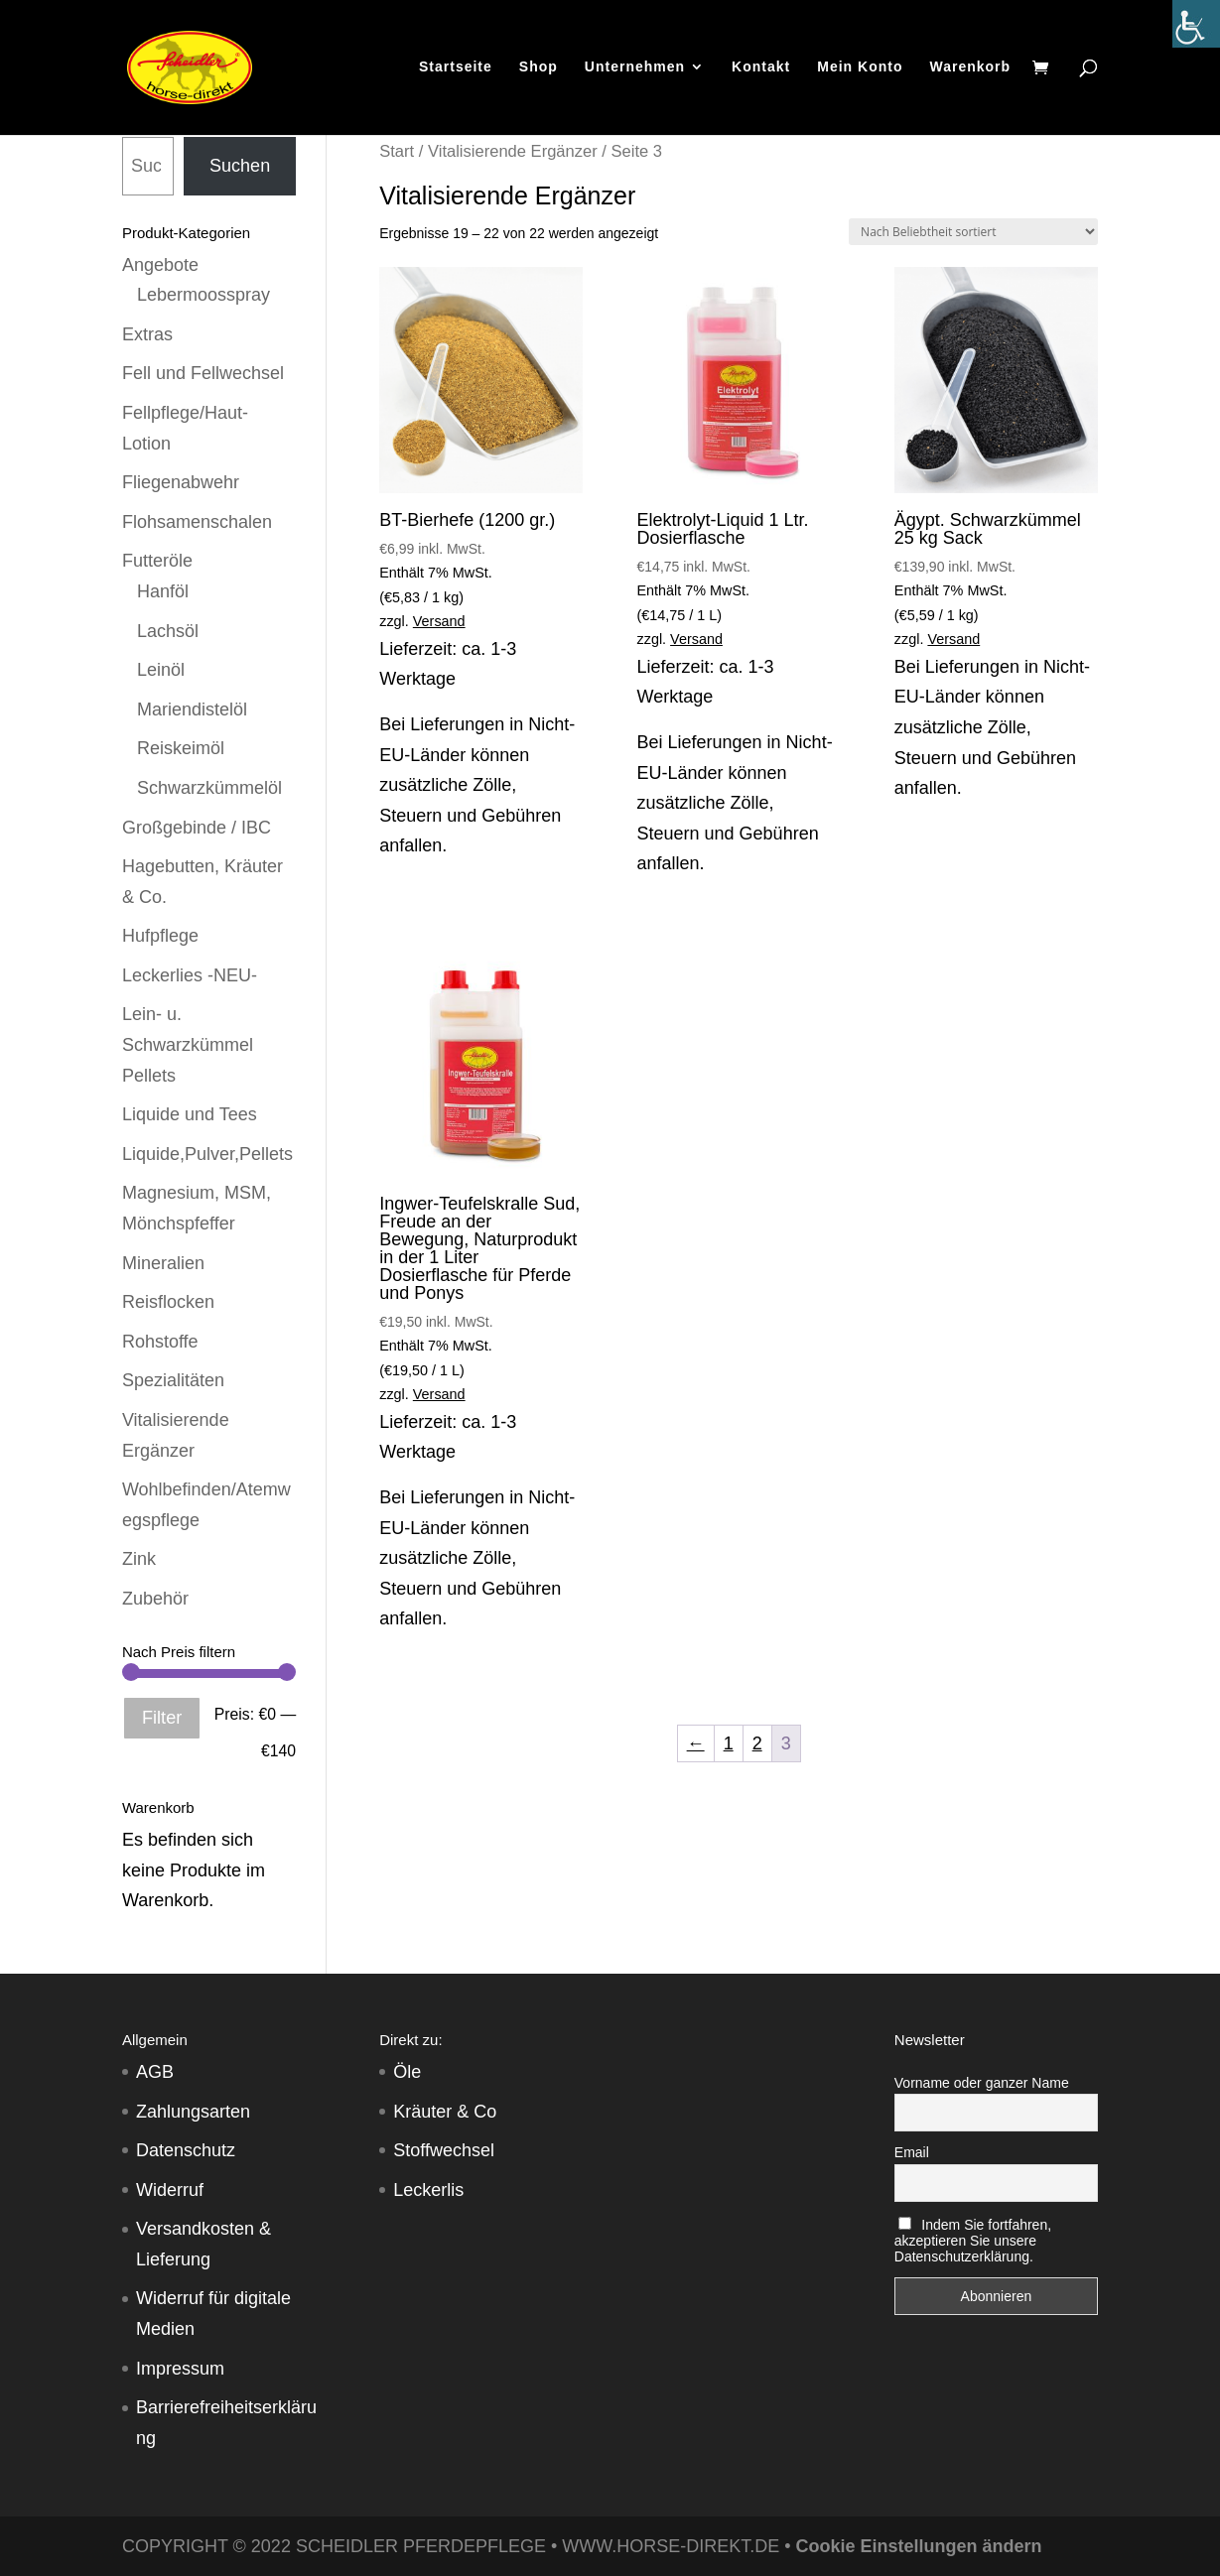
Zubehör (155, 1599)
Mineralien (163, 1263)
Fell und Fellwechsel (203, 373)
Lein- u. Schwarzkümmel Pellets (187, 1044)
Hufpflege (160, 936)
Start (396, 151)
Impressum (180, 2369)
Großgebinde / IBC (196, 827)
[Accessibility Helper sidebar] (1196, 24)
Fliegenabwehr (180, 482)
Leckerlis (428, 2190)
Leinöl (161, 670)
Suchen (239, 166)
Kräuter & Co (444, 2112)
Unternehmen (635, 69)
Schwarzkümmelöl (209, 788)
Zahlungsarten (193, 2112)
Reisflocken (168, 1302)
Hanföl (163, 591)
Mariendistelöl (192, 709)
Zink (139, 1559)
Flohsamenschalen (197, 522)
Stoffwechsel (443, 2150)
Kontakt (761, 69)
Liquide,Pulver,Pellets (207, 1154)
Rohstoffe (160, 1342)
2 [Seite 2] (757, 1743)
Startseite (455, 69)
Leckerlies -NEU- (189, 975)
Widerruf (169, 2190)
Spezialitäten (173, 1380)
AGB (155, 2072)
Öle (407, 2072)
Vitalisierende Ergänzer (513, 151)
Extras (147, 334)
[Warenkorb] (1045, 71)
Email (911, 2152)
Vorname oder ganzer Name (981, 2083)
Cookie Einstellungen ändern (919, 2546)
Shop (538, 69)
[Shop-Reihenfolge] (973, 231)
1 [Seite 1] (729, 1743)
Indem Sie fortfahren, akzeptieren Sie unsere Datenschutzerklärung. (972, 2240)
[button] (43, 2532)
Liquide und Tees (189, 1114)
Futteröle (157, 561)
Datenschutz (185, 2150)
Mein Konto (859, 69)
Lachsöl (168, 631)
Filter (162, 1718)
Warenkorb (970, 69)
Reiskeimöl (180, 748)
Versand (439, 621)
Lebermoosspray (203, 295)
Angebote (160, 265)
